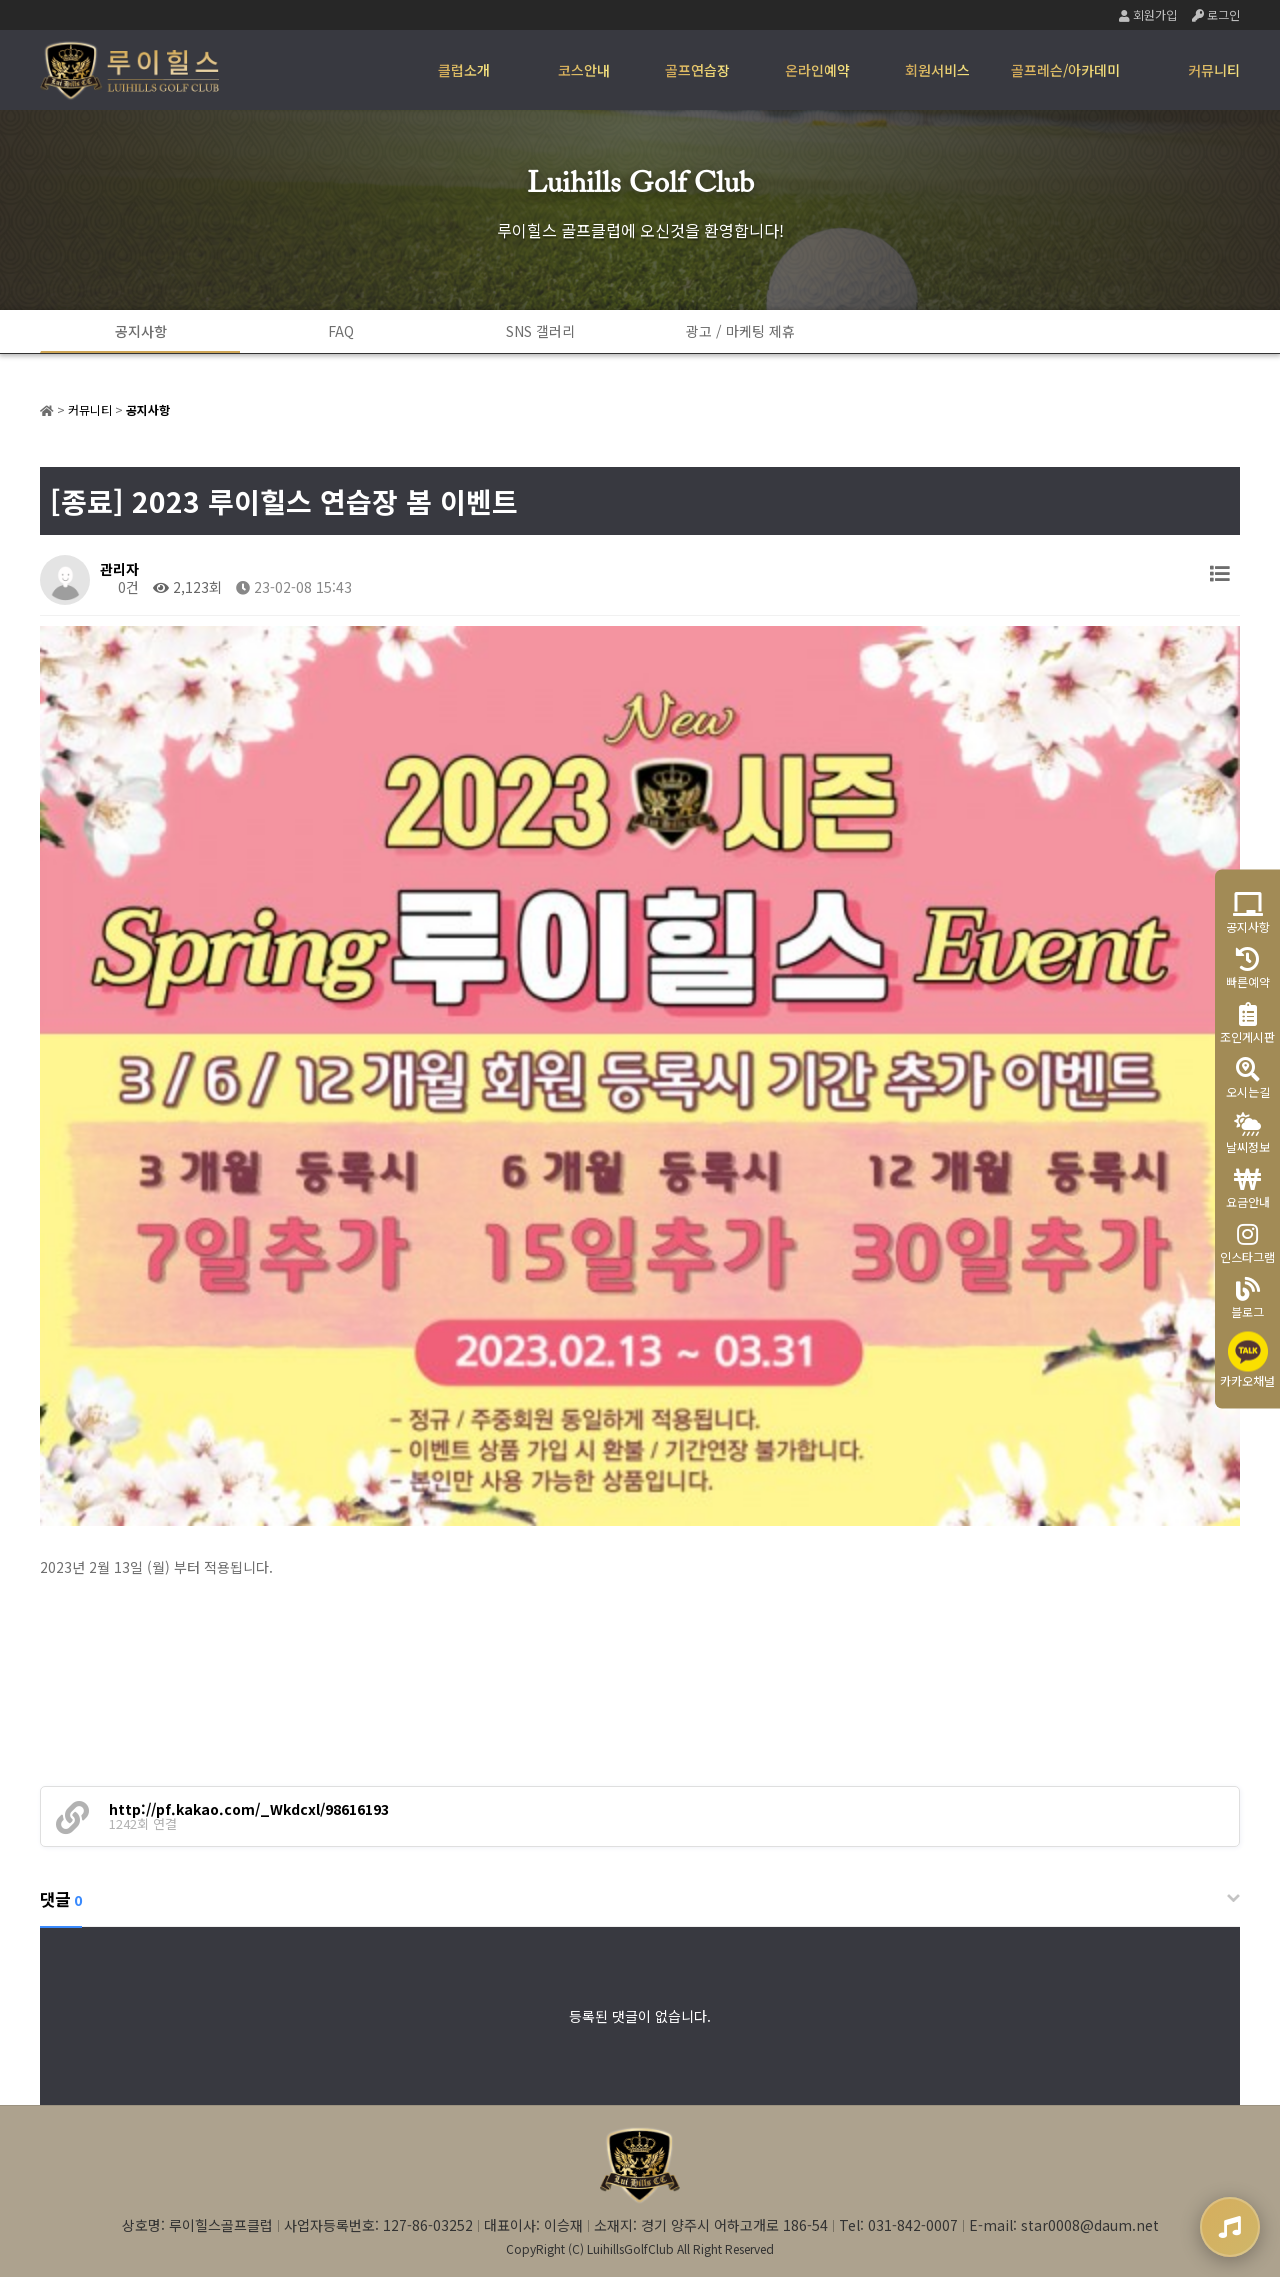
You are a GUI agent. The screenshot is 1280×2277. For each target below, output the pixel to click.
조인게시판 (1247, 1022)
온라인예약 (817, 70)
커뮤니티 (1214, 70)
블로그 (1247, 1297)
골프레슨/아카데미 (1065, 70)
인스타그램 (1247, 1242)
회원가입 (1148, 14)
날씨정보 (1248, 1132)
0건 (119, 587)
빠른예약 (1248, 967)
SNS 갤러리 (540, 331)
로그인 (1216, 14)
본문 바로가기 (0, 0)
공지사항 (141, 331)
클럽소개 (464, 70)
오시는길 (1248, 1077)
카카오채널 (1247, 1359)
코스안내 (584, 70)
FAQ (341, 331)
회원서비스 (937, 70)
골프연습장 (697, 70)
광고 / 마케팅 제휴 (740, 331)
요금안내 (1248, 1187)
